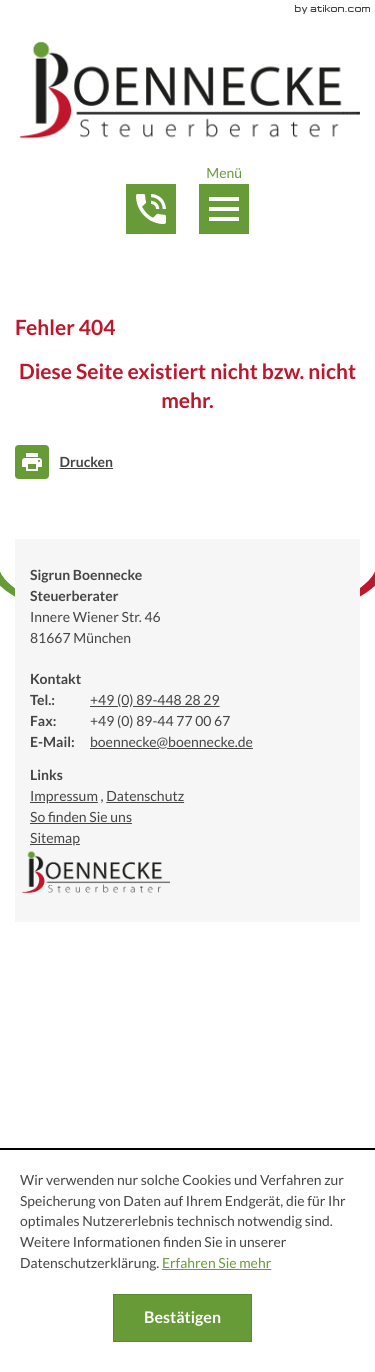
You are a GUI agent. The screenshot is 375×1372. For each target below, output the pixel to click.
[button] (150, 209)
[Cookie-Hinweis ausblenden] (182, 1318)
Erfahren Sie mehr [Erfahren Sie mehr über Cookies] (216, 1263)
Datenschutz (145, 796)
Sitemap (55, 838)
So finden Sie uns (81, 817)
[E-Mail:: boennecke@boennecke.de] (171, 742)
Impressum (64, 796)
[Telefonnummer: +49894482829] (155, 700)
